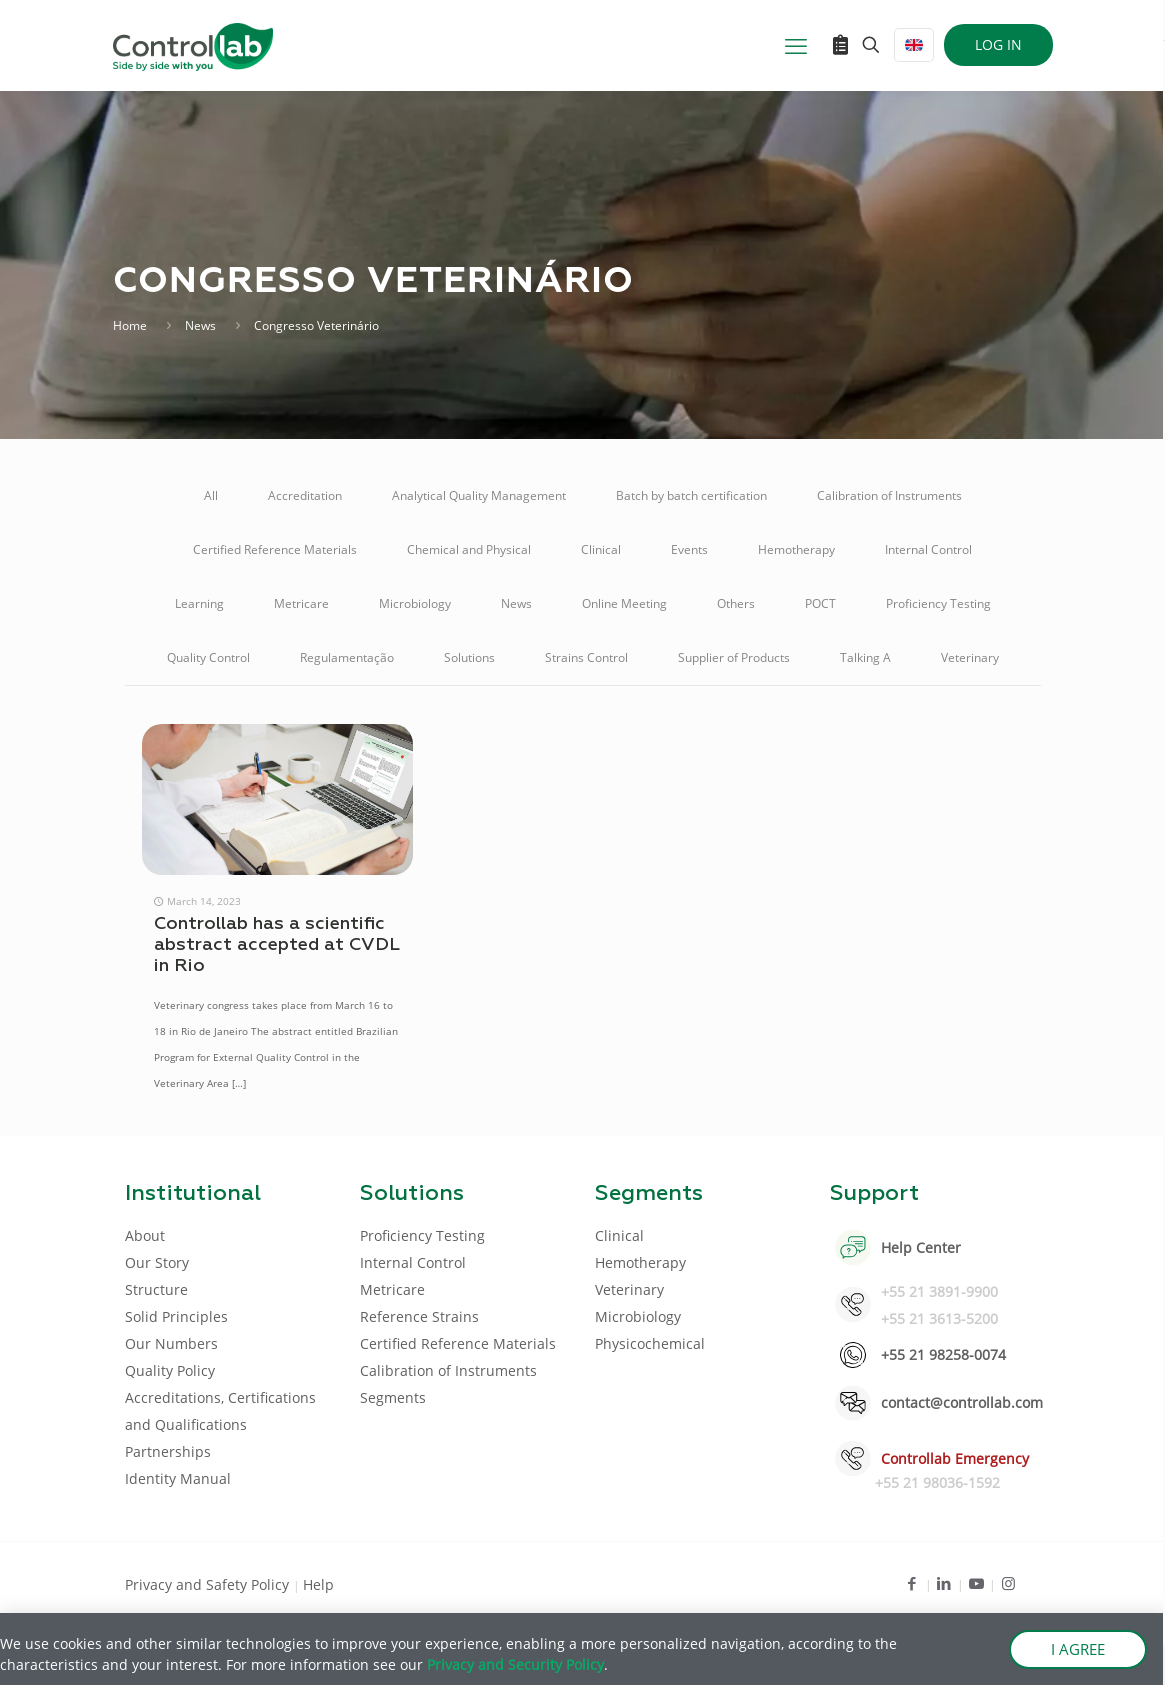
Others (736, 603)
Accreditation (305, 495)
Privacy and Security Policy (515, 1664)
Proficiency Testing (938, 603)
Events (689, 549)
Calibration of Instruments (889, 495)
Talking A (865, 657)
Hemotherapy (796, 549)
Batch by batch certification (691, 495)
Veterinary (970, 657)
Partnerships (168, 1451)
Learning (199, 603)
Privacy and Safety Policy (209, 1584)
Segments (393, 1397)
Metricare (301, 603)
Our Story (157, 1262)
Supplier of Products (734, 657)
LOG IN (998, 44)
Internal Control (928, 549)
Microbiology (415, 603)
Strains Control (586, 657)
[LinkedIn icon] (944, 1583)
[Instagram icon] (1008, 1583)
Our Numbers (171, 1343)
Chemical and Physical (469, 549)
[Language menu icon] (914, 45)
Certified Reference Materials (275, 549)
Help (318, 1584)
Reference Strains (419, 1316)
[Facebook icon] (912, 1583)
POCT (820, 603)
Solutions (469, 657)
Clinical (601, 549)
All (211, 495)
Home (130, 325)
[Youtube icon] (976, 1583)
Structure (156, 1289)
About (145, 1235)
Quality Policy (170, 1370)
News (200, 325)
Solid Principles (176, 1316)
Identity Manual (178, 1478)
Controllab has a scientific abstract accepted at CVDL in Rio (276, 945)
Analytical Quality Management (479, 495)
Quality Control (208, 657)
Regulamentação (347, 657)
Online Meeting (624, 603)
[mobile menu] (796, 45)
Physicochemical (650, 1343)
